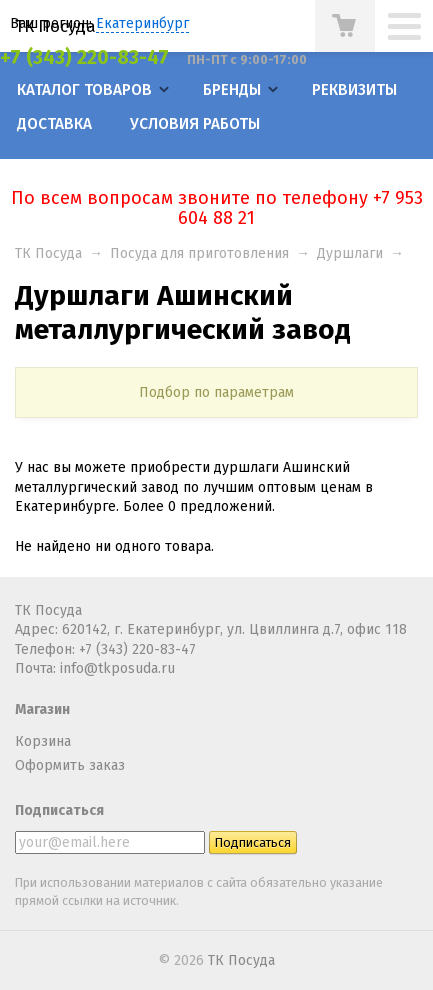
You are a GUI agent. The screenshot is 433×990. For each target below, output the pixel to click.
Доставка (54, 124)
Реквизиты (354, 90)
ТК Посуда (55, 26)
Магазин (42, 709)
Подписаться (59, 810)
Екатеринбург (142, 23)
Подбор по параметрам (216, 392)
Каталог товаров (84, 90)
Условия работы (195, 124)
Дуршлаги (350, 253)
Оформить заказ (70, 765)
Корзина (43, 741)
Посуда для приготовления (199, 253)
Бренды (232, 90)
